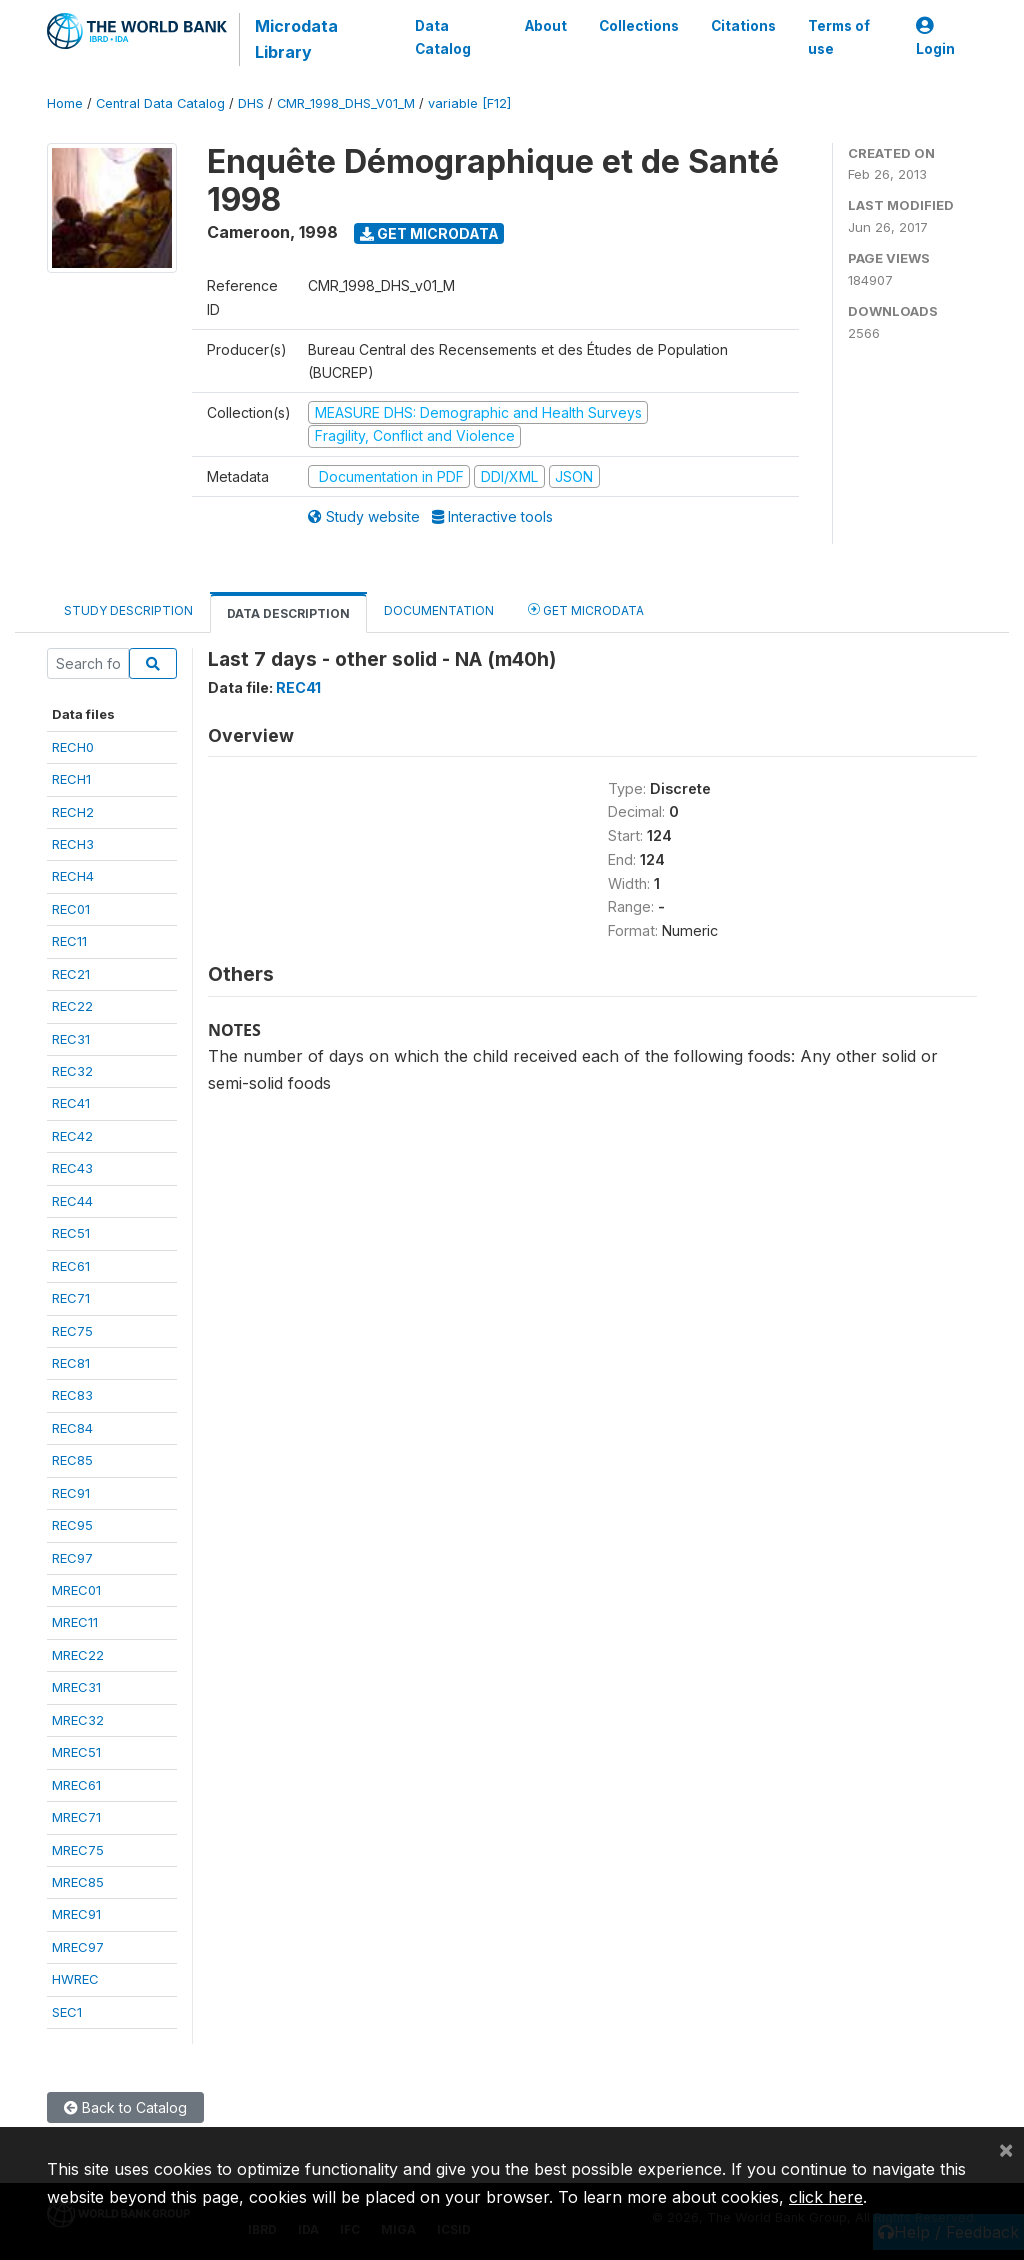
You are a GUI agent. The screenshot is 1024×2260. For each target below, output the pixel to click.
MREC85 (78, 1882)
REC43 (72, 1168)
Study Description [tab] (128, 610)
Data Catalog (443, 37)
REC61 (71, 1266)
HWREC (75, 1979)
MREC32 (78, 1720)
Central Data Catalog (160, 103)
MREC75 (78, 1850)
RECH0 (73, 747)
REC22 (72, 1006)
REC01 (71, 909)
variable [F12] (469, 103)
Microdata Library (296, 39)
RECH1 (71, 779)
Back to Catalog (125, 2107)
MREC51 (76, 1752)
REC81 (71, 1363)
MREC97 (78, 1947)
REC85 (72, 1460)
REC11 (69, 941)
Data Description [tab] (288, 613)
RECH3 (73, 844)
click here (826, 2197)
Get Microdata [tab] (586, 609)
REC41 (71, 1103)
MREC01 (76, 1590)
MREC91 (76, 1914)
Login (935, 37)
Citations (743, 26)
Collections (639, 26)
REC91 (71, 1493)
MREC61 (76, 1785)
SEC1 (67, 2012)
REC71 (71, 1298)
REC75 (72, 1331)
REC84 (72, 1428)
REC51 (71, 1233)
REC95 (72, 1525)
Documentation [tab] (439, 610)
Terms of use (839, 37)
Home (65, 103)
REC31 (71, 1039)
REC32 (72, 1071)
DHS (251, 103)
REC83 (72, 1395)
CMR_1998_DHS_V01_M (346, 103)
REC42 (72, 1136)
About (546, 26)
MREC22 (78, 1655)
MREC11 (75, 1622)
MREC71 (76, 1817)
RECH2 (73, 812)
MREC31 (76, 1687)
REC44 (72, 1201)
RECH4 (73, 876)
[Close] (1006, 2149)
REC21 (71, 974)
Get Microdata (429, 233)
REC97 (72, 1558)
